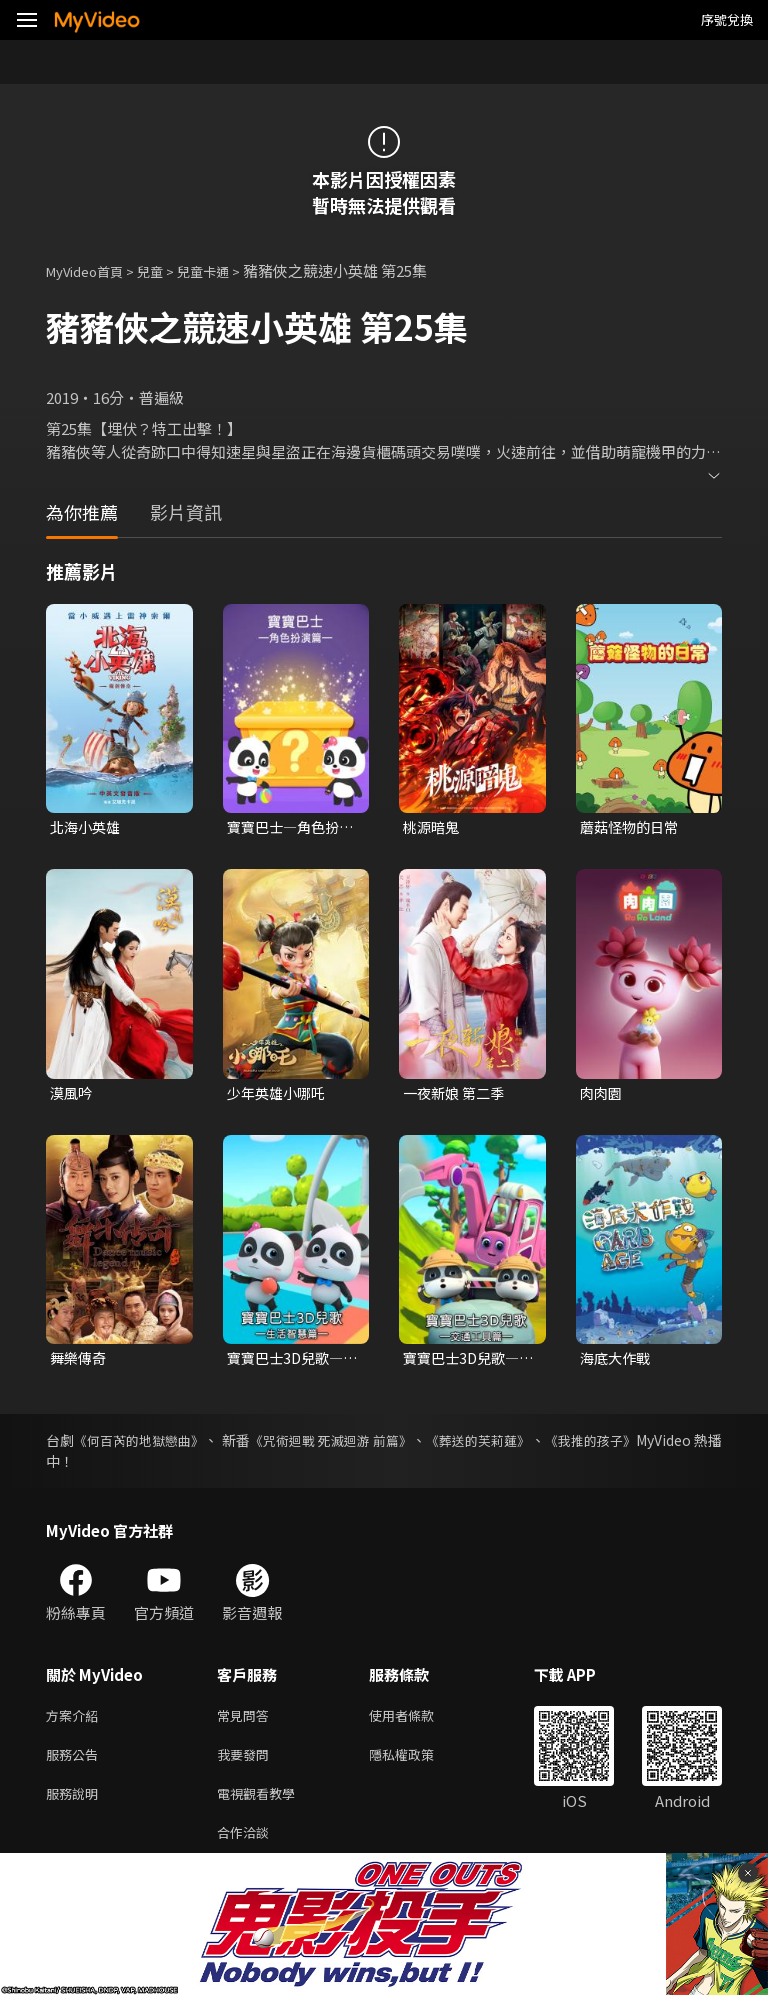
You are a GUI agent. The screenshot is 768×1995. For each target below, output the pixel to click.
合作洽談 (247, 1848)
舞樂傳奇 (80, 1362)
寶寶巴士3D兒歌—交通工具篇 (465, 1363)
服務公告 (76, 1764)
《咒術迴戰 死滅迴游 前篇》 (378, 1446)
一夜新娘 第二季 (457, 1095)
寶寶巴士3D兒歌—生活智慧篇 (289, 1363)
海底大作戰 (617, 1362)
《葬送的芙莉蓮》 (545, 1446)
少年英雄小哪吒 (279, 1095)
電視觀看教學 (262, 1806)
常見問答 (247, 1722)
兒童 (166, 270)
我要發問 (247, 1764)
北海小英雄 (87, 827)
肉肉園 (602, 1095)
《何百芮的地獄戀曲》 (153, 1446)
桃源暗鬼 (433, 827)
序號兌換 (727, 19)
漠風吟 (72, 1095)
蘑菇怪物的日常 (632, 827)
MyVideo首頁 (91, 270)
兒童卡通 (225, 270)
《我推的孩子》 (673, 1446)
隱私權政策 (418, 1764)
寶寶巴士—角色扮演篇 (287, 828)
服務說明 (76, 1806)
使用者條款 (418, 1722)
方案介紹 (76, 1722)
